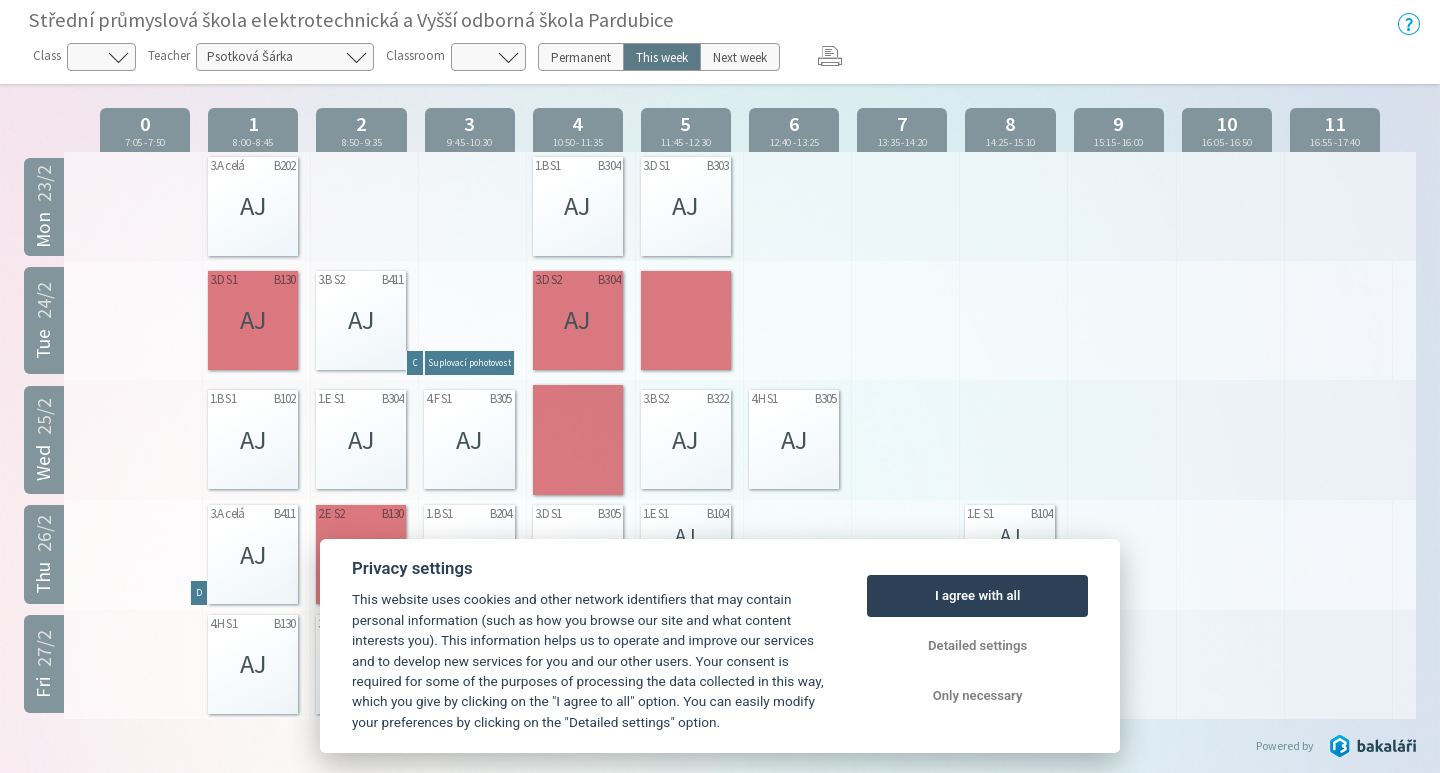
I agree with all (977, 595)
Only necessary (978, 695)
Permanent (581, 57)
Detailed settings (977, 645)
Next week (740, 57)
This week (662, 57)
